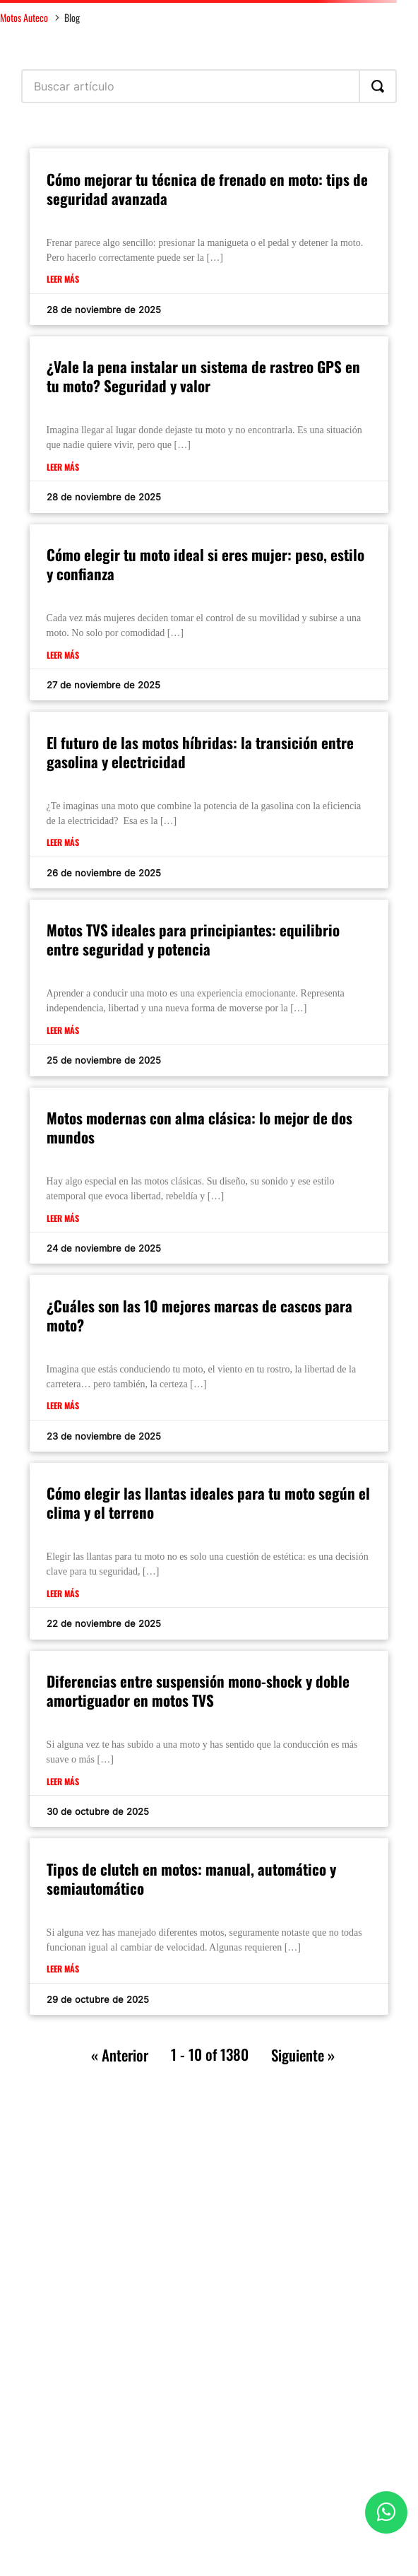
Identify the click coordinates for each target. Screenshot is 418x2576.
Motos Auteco (24, 17)
